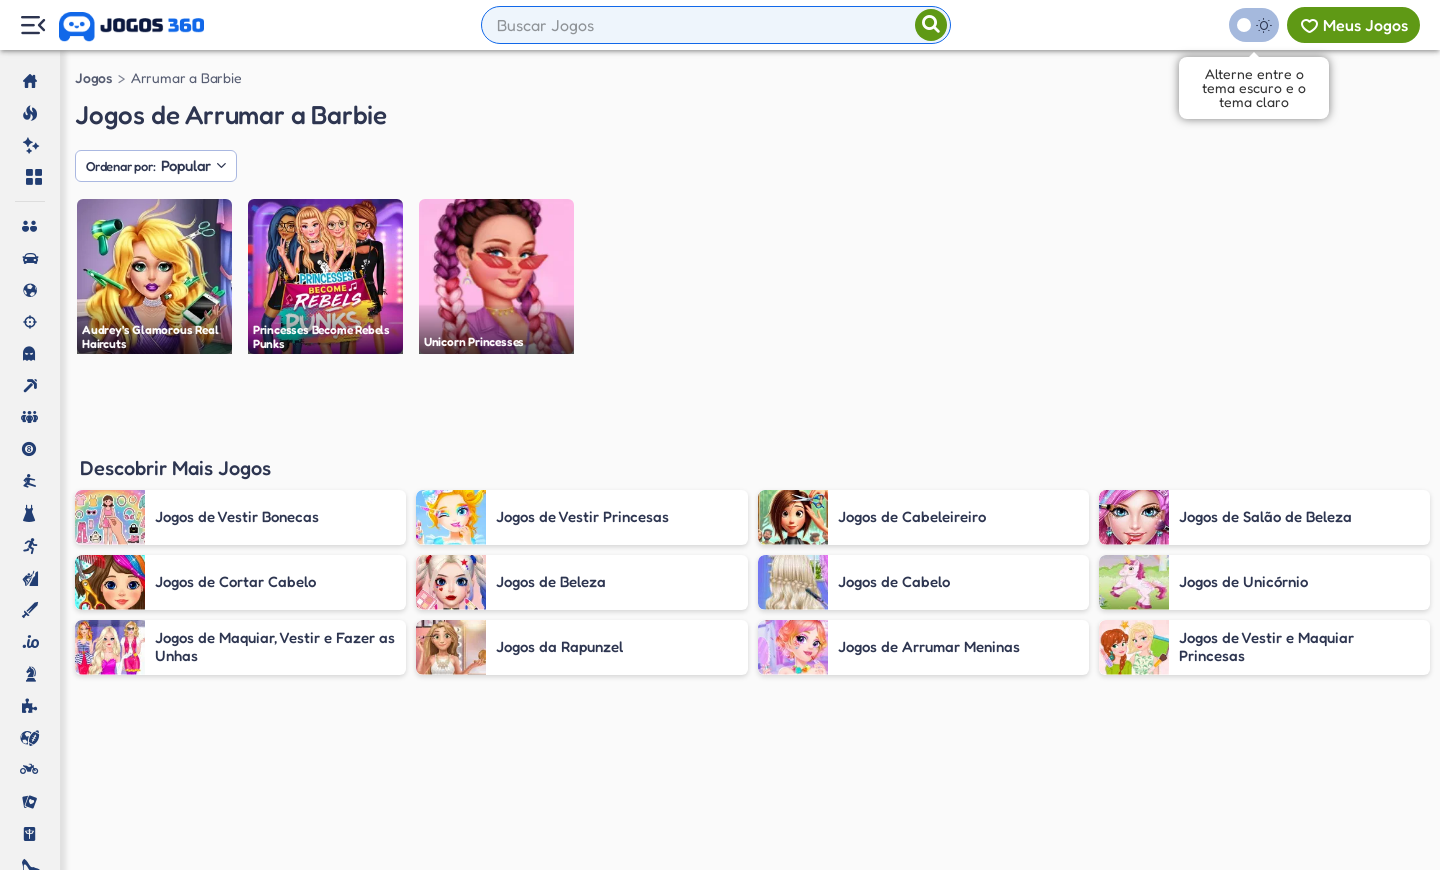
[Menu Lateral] (32, 25)
